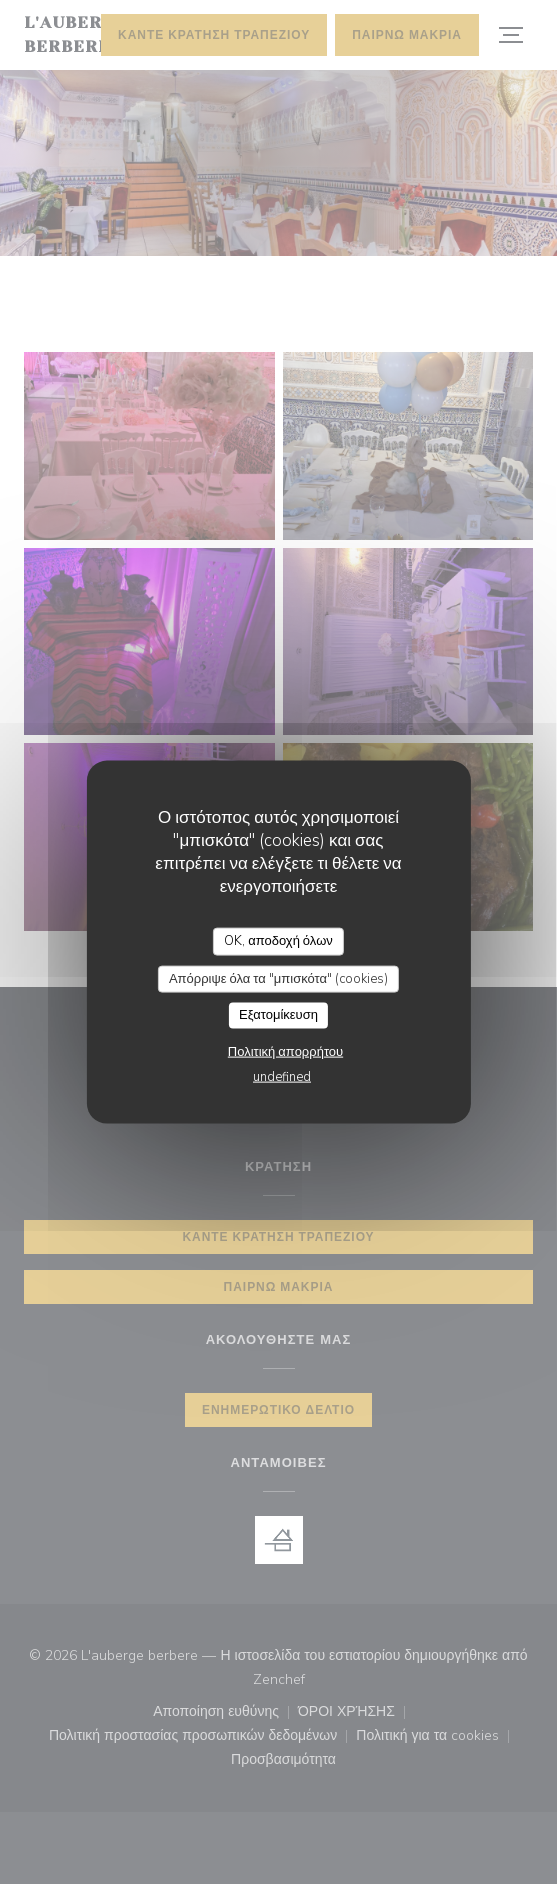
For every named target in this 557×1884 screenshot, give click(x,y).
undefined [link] (282, 1076)
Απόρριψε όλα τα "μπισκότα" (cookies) (278, 978)
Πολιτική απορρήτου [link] (285, 1051)
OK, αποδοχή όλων (278, 941)
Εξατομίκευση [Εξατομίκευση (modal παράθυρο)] (278, 1015)
